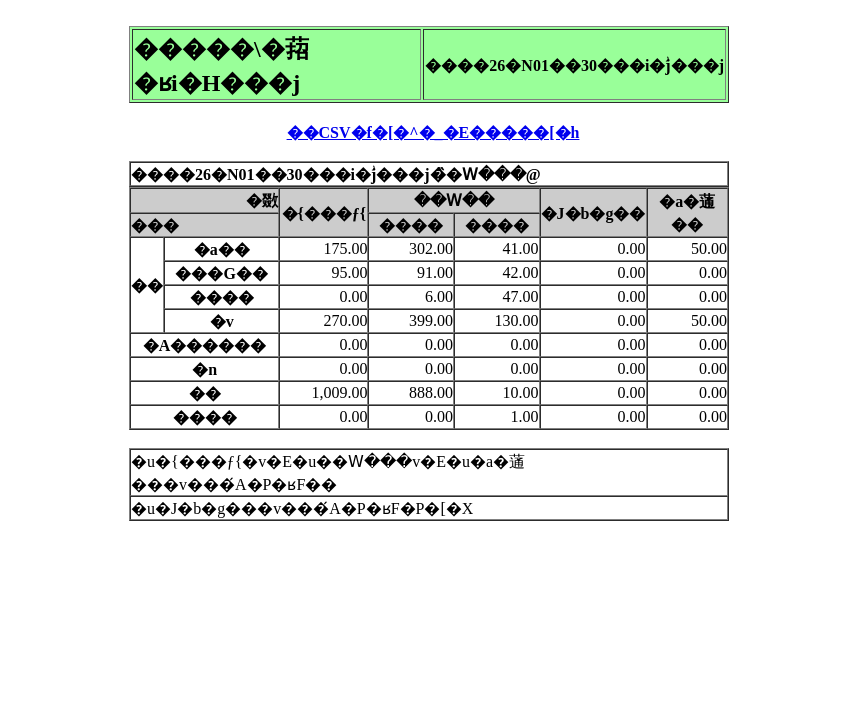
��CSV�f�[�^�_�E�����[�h (433, 132)
